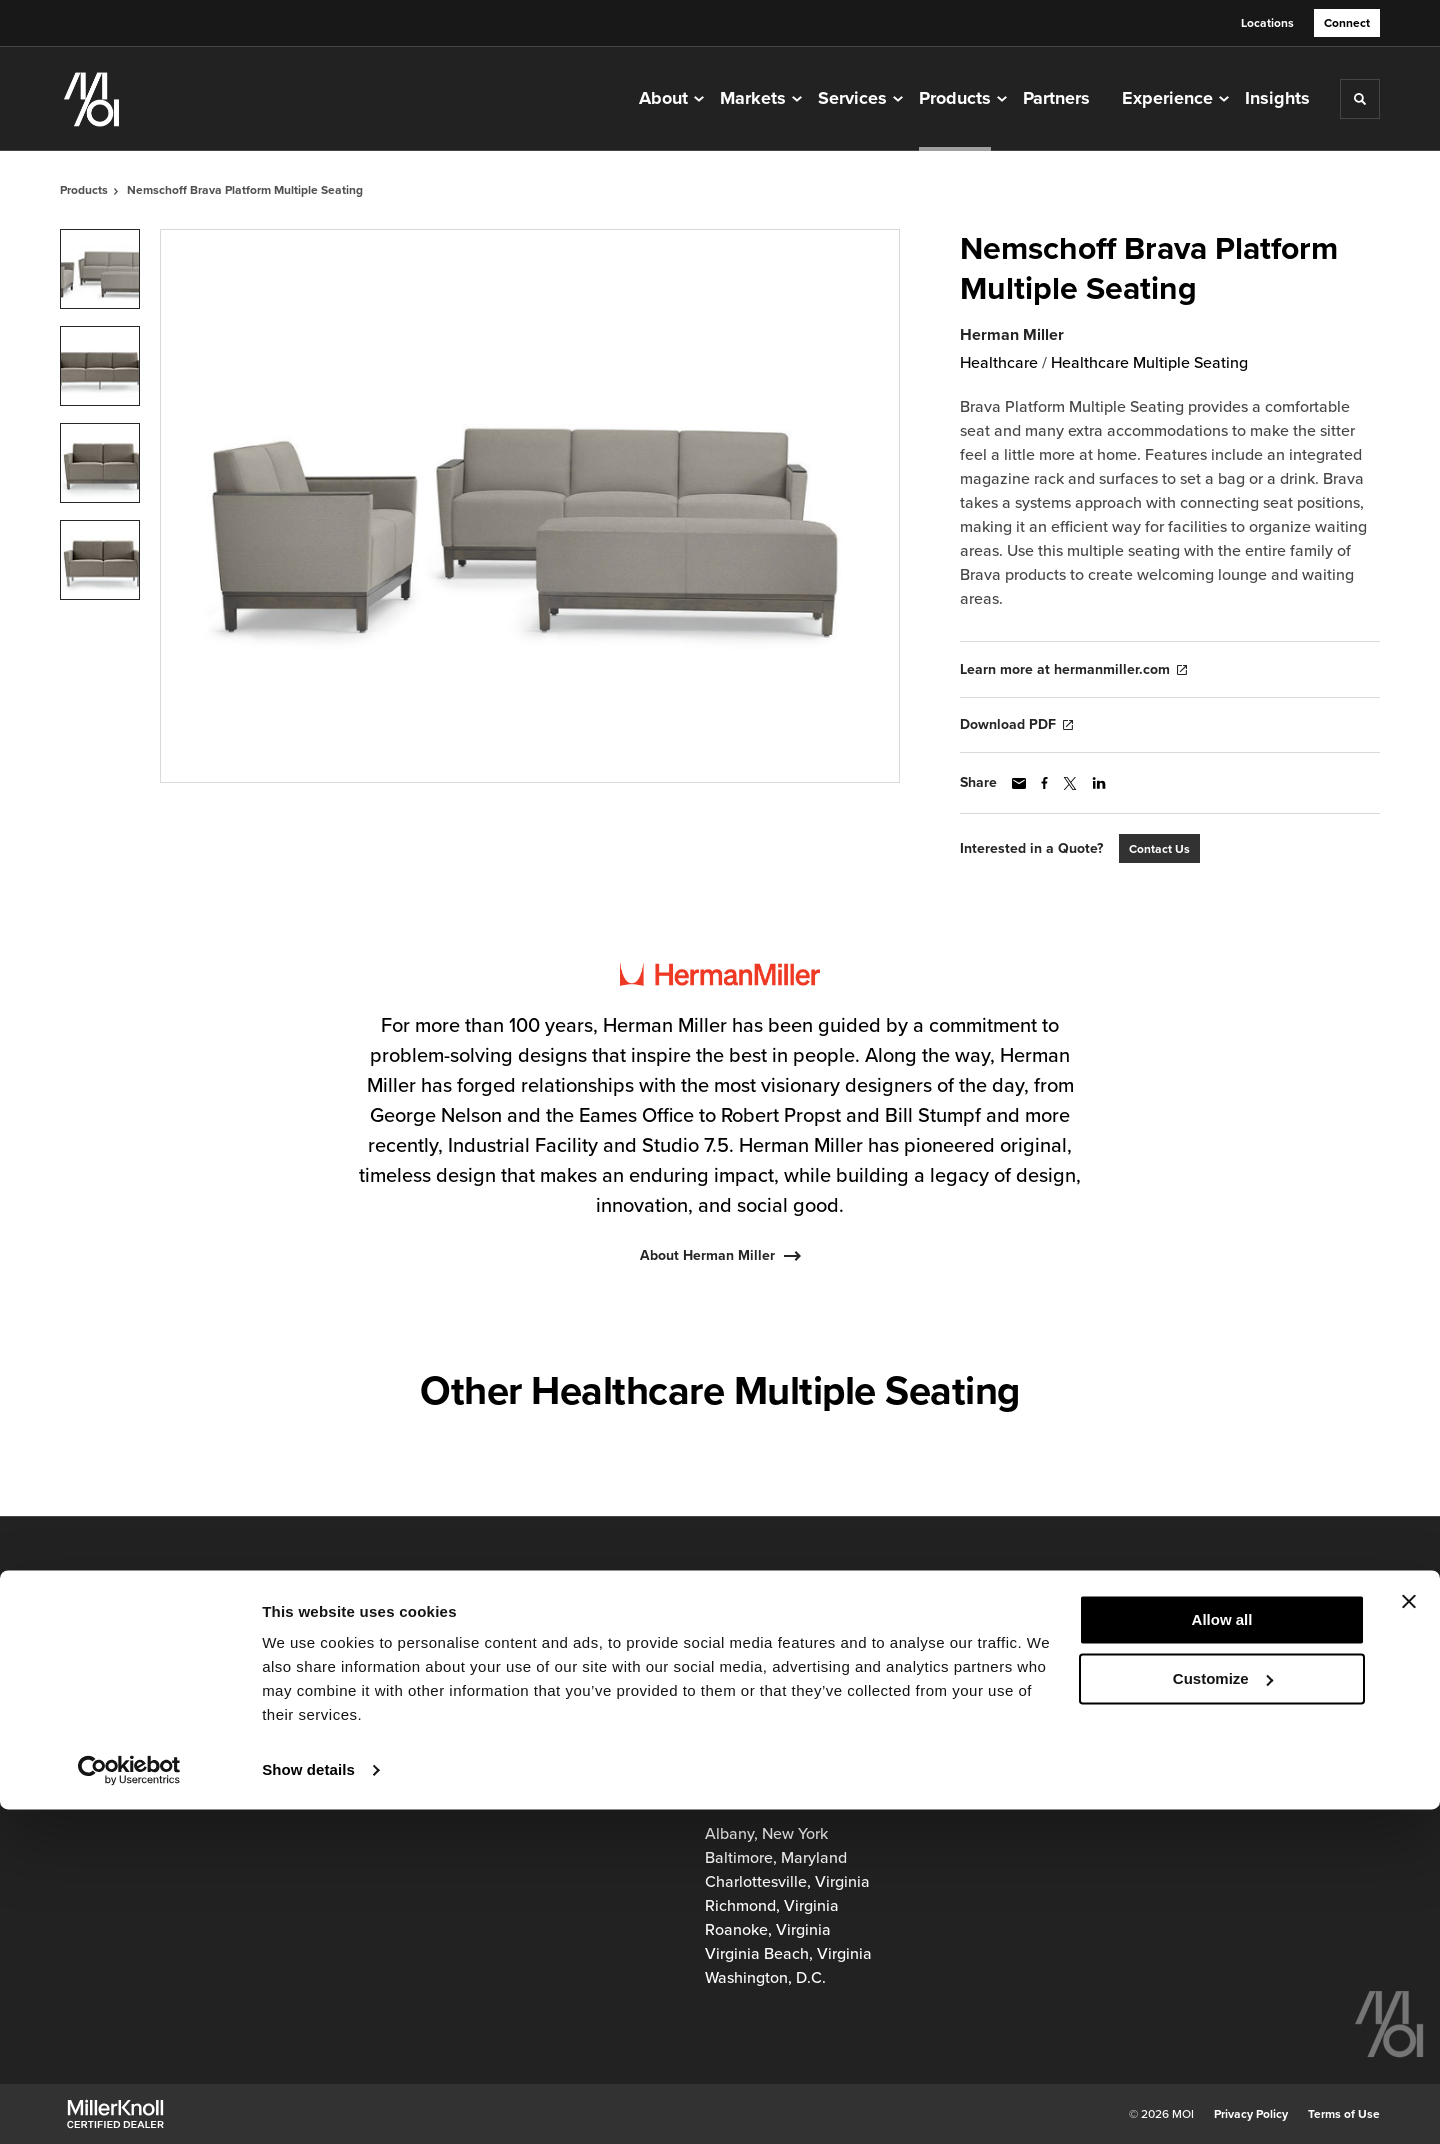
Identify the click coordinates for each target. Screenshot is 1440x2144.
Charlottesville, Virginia (787, 1882)
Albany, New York (766, 1834)
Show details (308, 2104)
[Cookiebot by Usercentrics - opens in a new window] (129, 2105)
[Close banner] (1409, 1936)
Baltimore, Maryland (776, 1858)
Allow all (1222, 1954)
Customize (1223, 2012)
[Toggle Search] (1360, 99)
